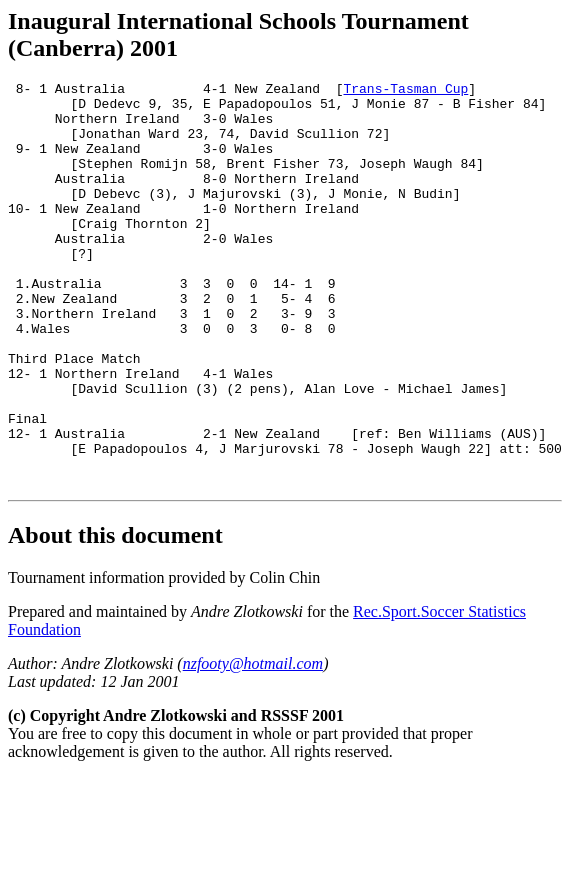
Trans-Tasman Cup (405, 91)
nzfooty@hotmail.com (253, 744)
